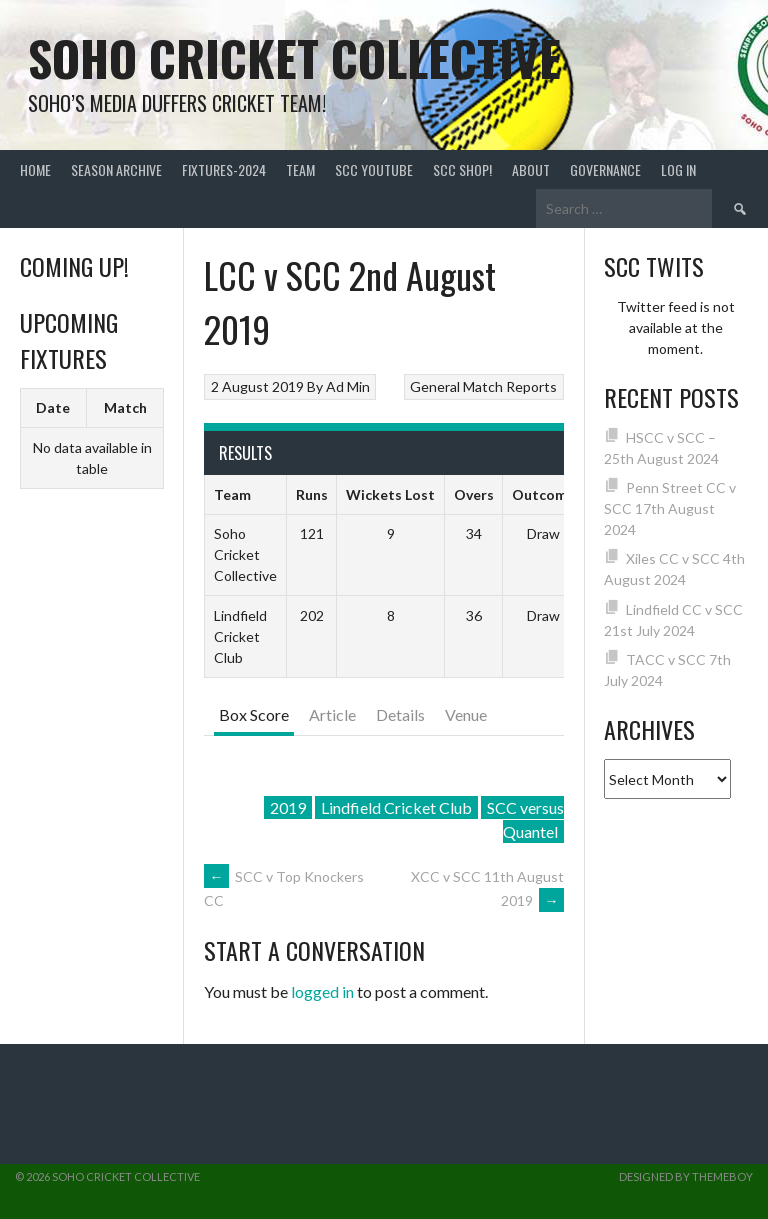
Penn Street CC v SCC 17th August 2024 (670, 508)
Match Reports (510, 386)
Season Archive (116, 169)
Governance (605, 169)
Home (35, 169)
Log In (678, 169)
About (531, 169)
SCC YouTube (374, 169)
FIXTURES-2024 (224, 169)
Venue (466, 714)
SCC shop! (462, 169)
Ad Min (348, 386)
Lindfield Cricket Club (396, 807)
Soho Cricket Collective (294, 57)
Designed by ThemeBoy (686, 1176)
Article (332, 714)
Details (400, 714)
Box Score (254, 714)
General (435, 386)
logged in (322, 991)
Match (125, 407)
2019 (288, 807)
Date (53, 407)
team (300, 169)
